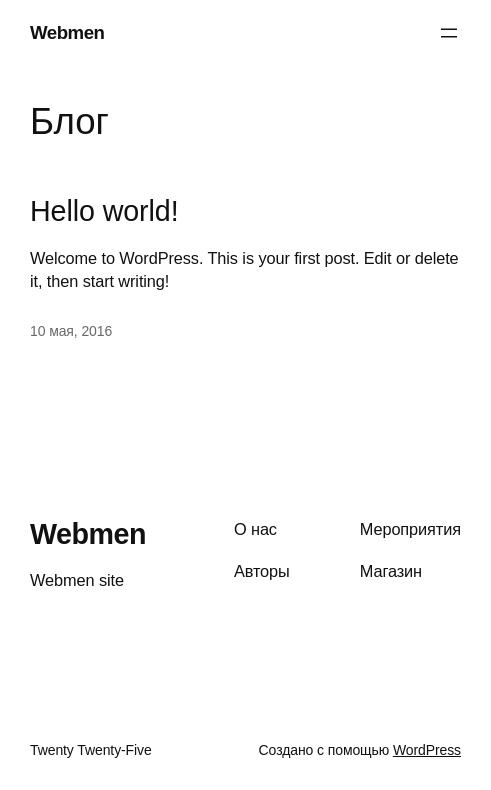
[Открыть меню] (449, 33)
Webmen (67, 32)
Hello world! (104, 211)
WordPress (427, 750)
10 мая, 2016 (71, 331)
